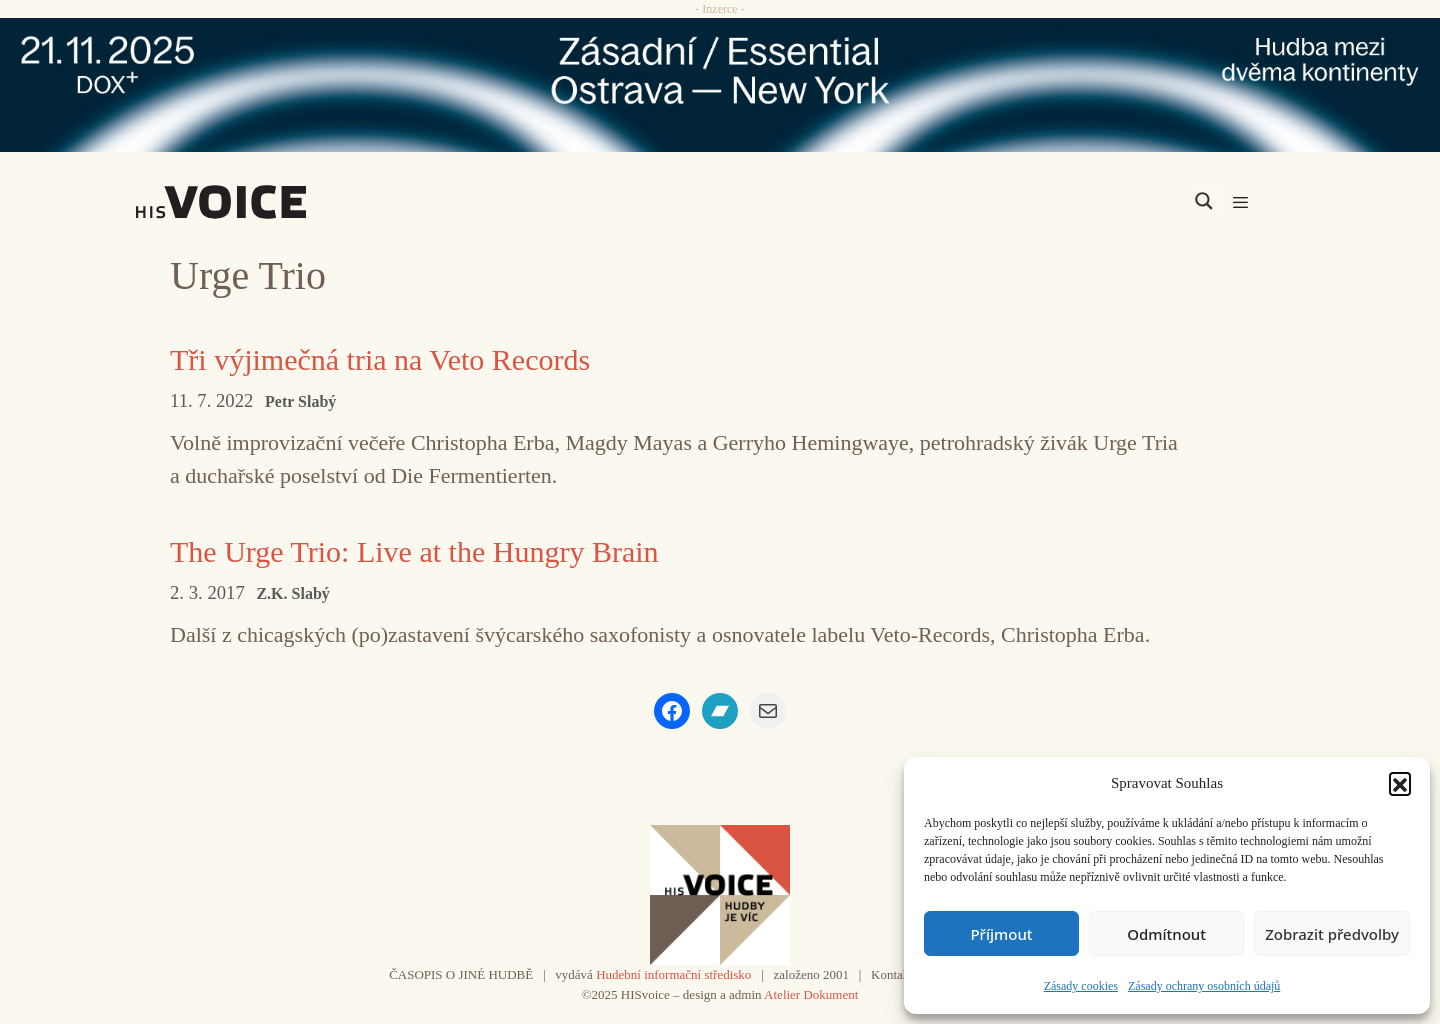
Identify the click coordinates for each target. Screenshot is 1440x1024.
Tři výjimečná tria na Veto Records (380, 359)
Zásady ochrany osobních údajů (1204, 986)
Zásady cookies (1081, 986)
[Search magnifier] (1204, 201)
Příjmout (1001, 934)
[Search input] (1109, 201)
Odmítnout (1166, 934)
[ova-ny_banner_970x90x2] (720, 85)
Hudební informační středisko (673, 974)
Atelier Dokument (811, 994)
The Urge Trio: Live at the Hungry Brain (414, 551)
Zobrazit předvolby (1332, 934)
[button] (1400, 783)
